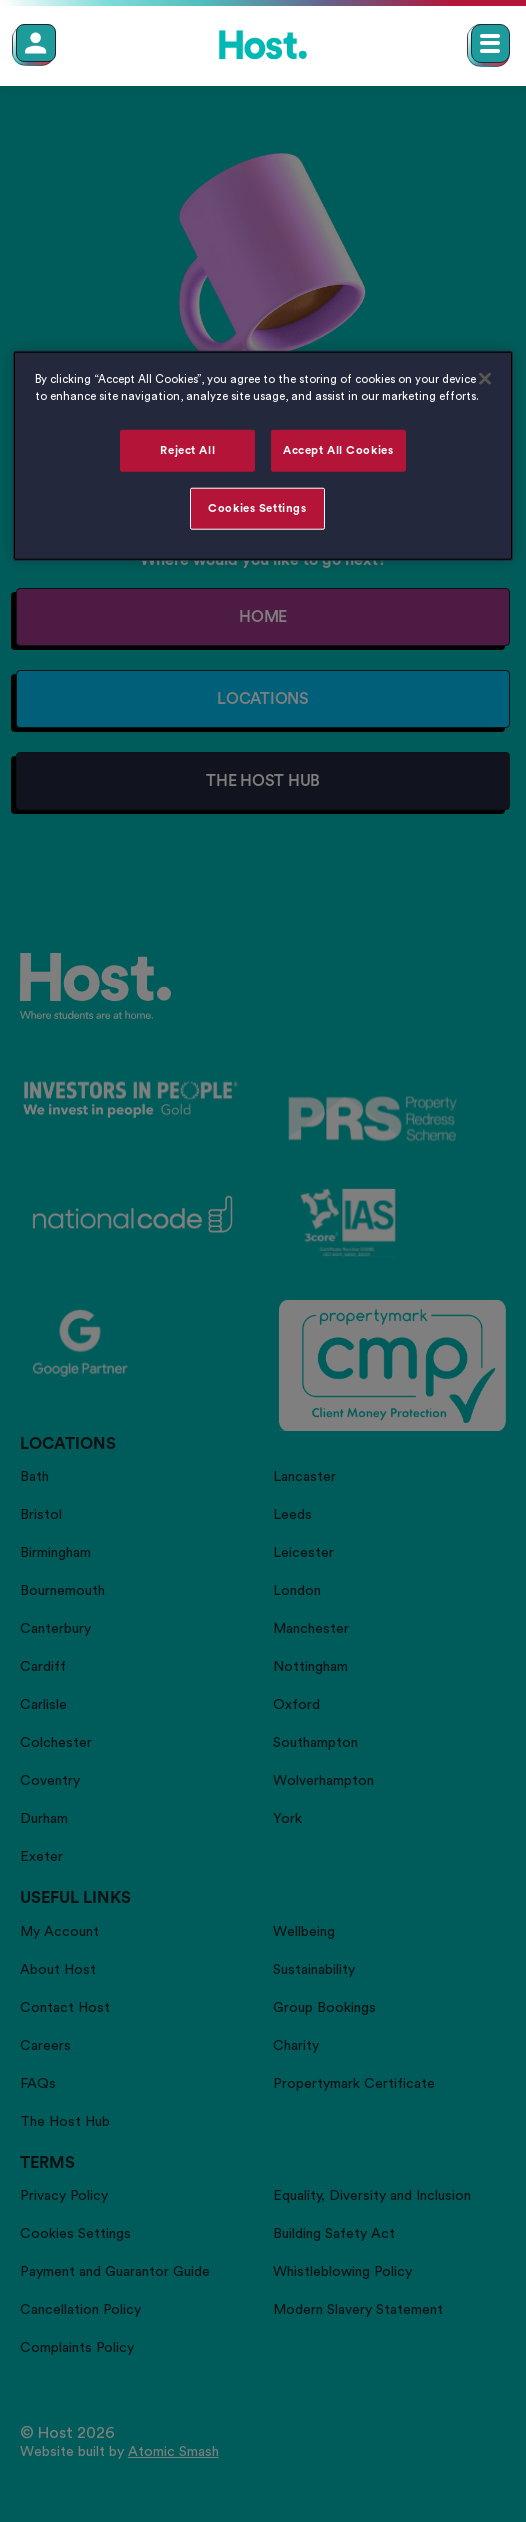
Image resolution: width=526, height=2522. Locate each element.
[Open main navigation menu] (490, 43)
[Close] (485, 379)
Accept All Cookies (338, 450)
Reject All (187, 450)
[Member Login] (36, 43)
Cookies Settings (257, 508)
